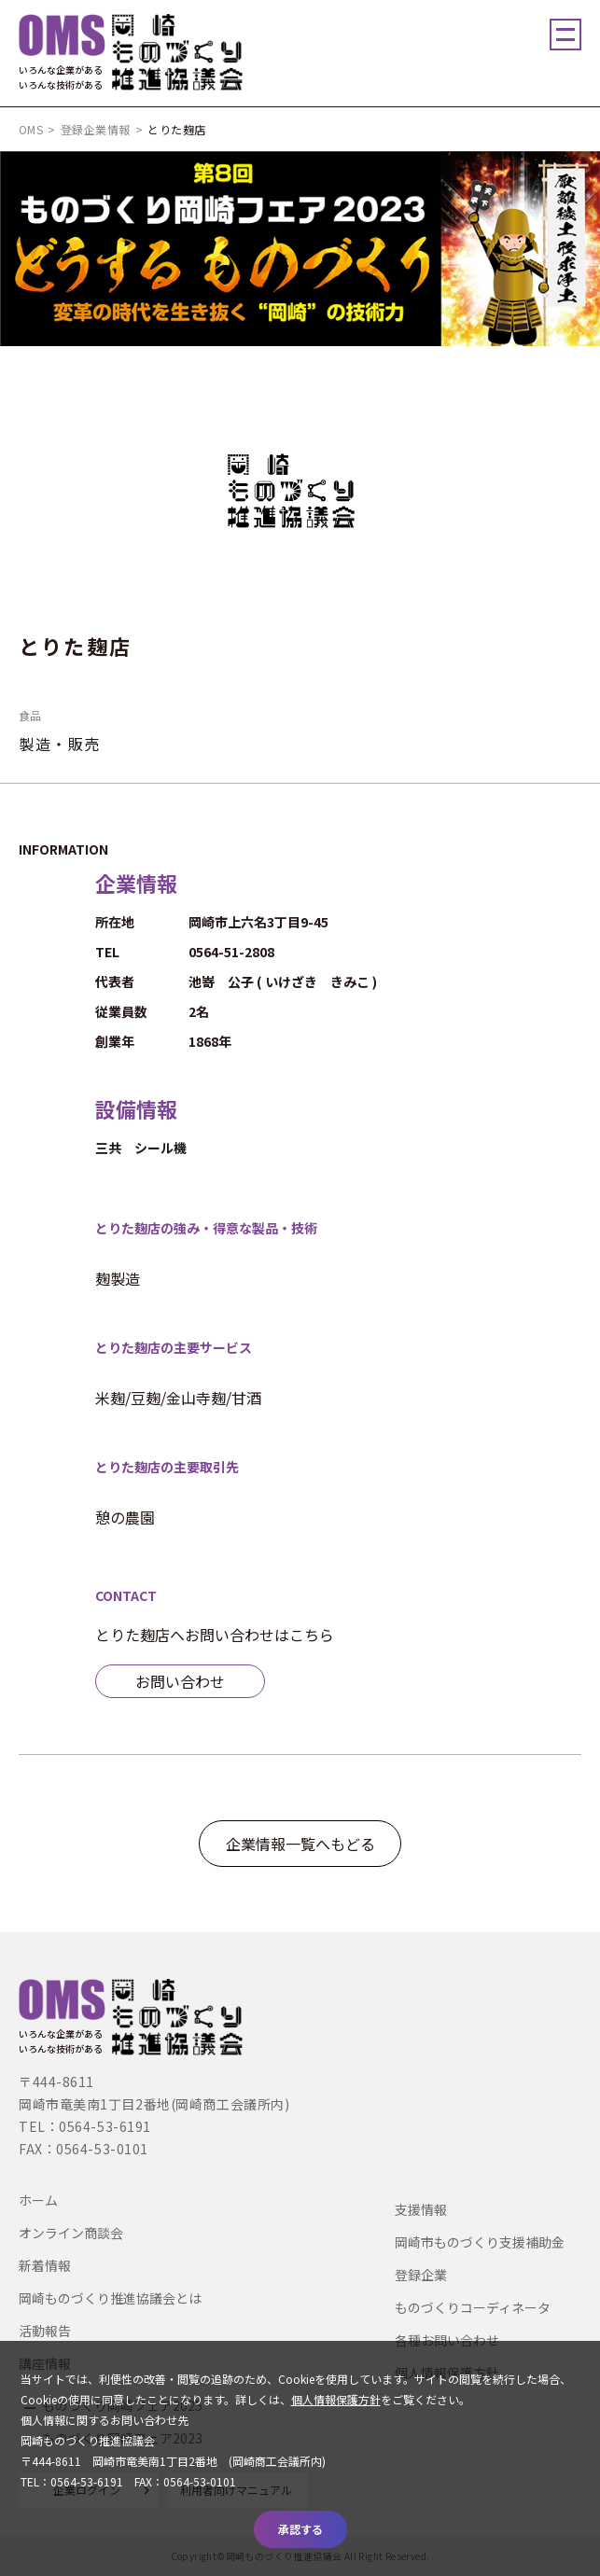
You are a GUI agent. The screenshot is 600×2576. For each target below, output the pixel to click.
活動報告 (45, 2330)
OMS (31, 129)
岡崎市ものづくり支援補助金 (480, 2242)
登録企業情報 (96, 129)
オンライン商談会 (71, 2232)
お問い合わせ (180, 1681)
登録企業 (421, 2274)
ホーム (38, 2200)
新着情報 (45, 2265)
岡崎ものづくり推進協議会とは (110, 2298)
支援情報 (421, 2209)
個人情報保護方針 (336, 2399)
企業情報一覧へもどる (300, 1843)
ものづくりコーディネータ (473, 2307)
